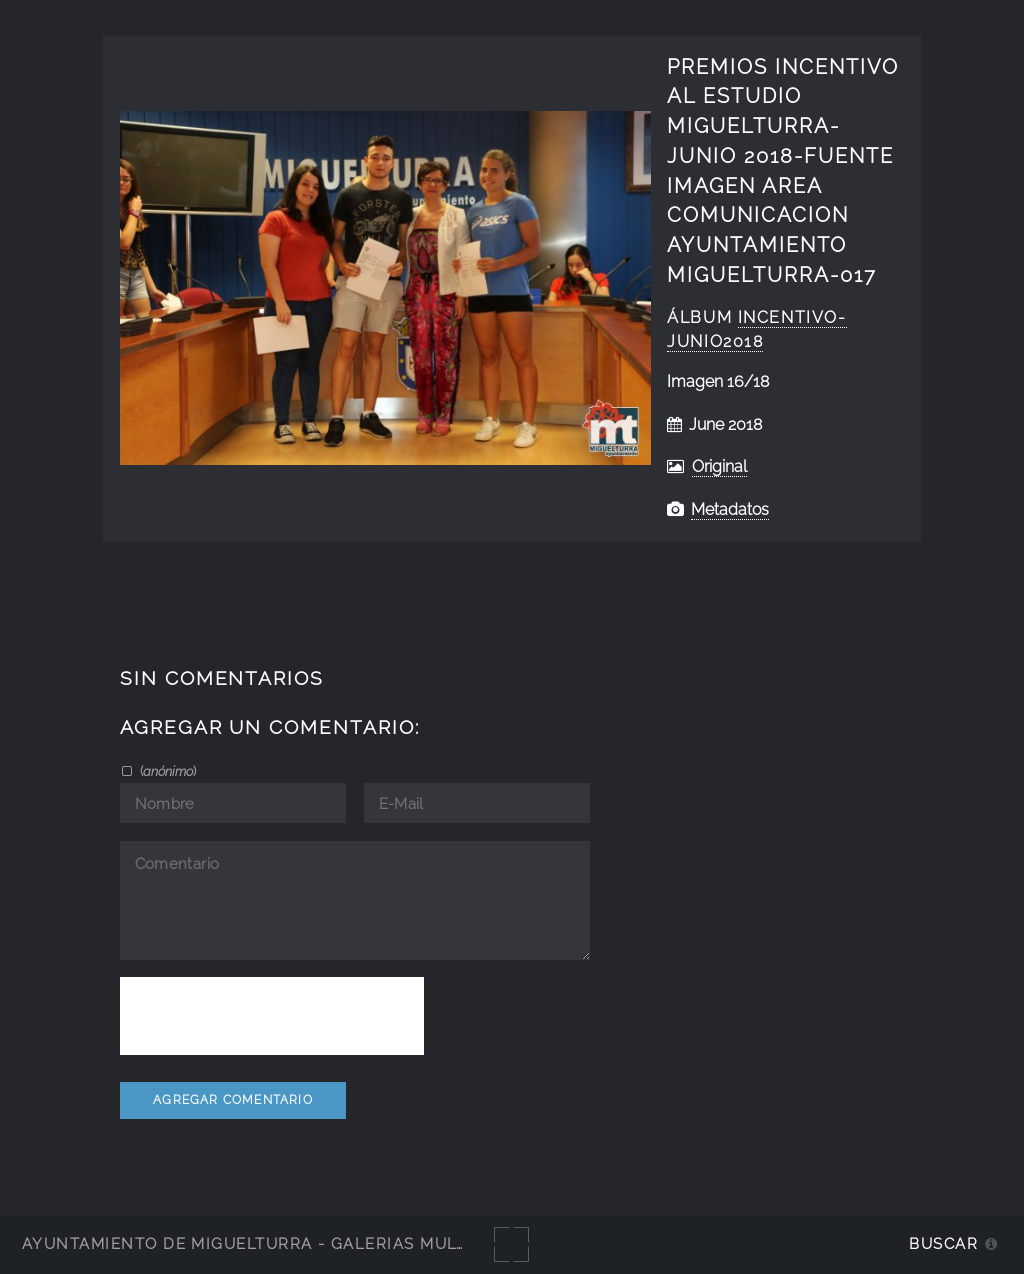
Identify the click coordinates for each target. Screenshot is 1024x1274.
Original (719, 466)
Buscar (943, 1243)
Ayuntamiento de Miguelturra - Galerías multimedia (274, 1243)
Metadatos (730, 509)
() (166, 771)
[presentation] (272, 1016)
